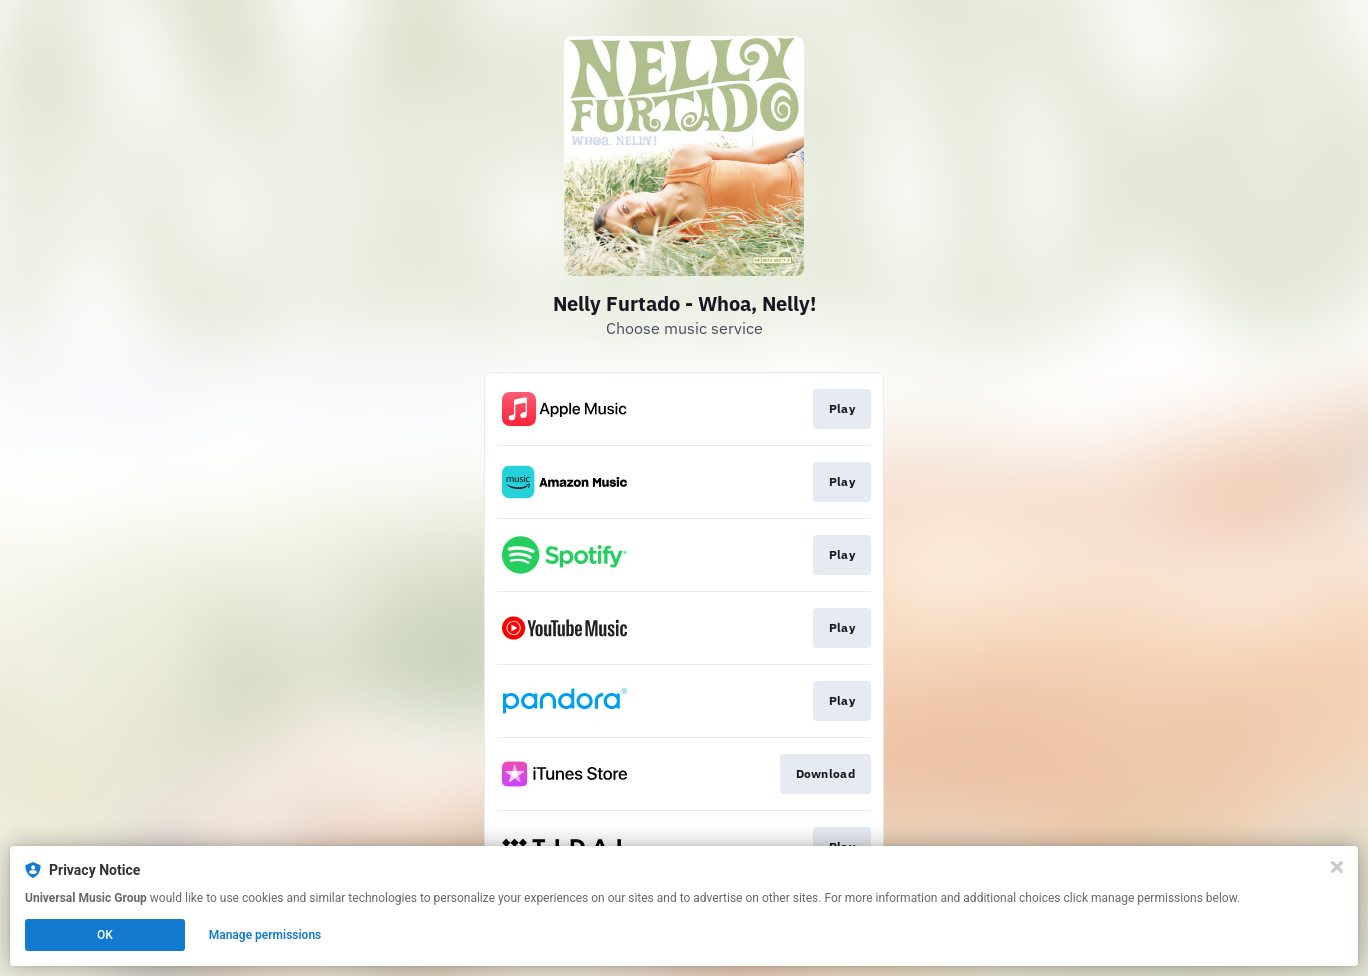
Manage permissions (265, 935)
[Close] (1337, 867)
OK (105, 935)
